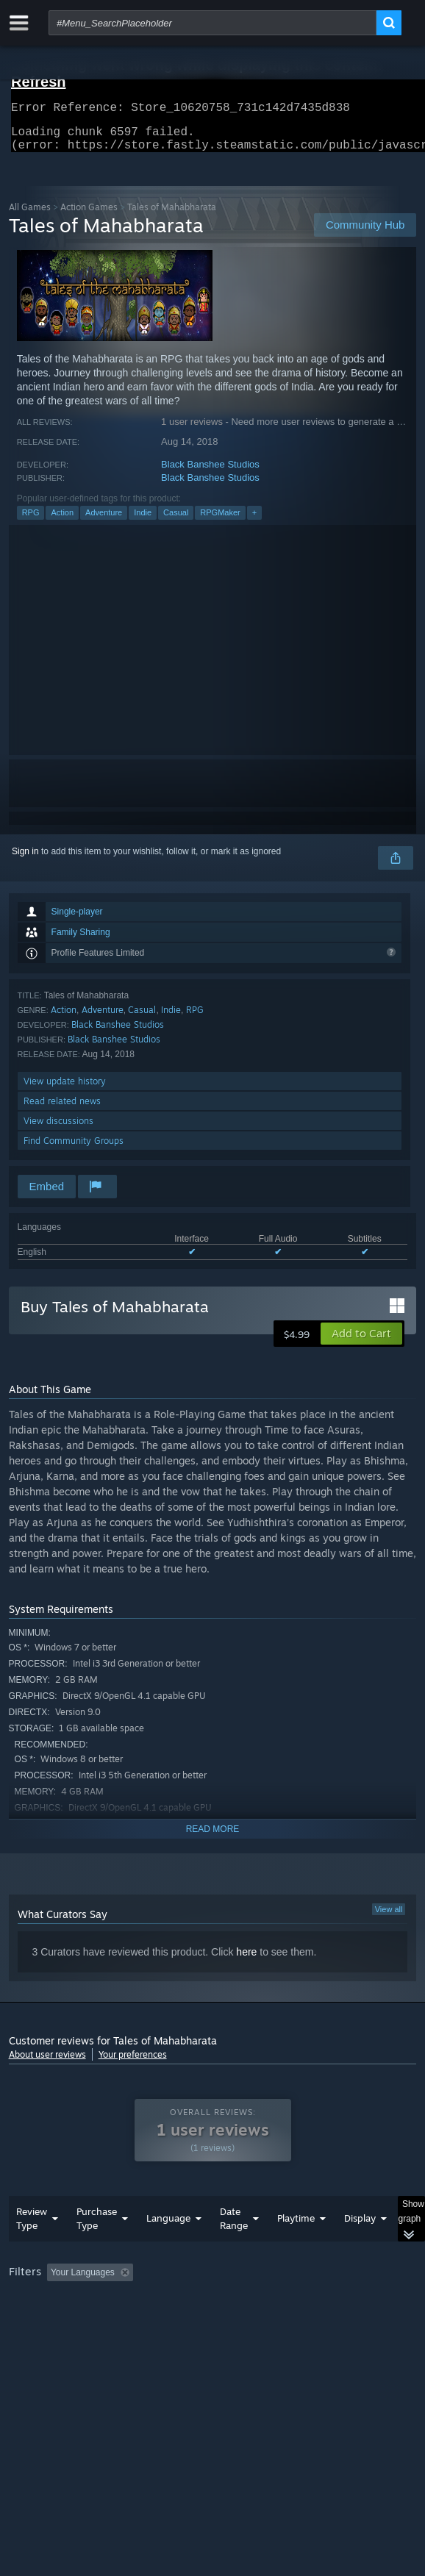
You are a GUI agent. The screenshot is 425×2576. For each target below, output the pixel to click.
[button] (361, 1342)
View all (389, 1918)
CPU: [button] (270, 2321)
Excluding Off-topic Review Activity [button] (231, 2302)
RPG (31, 521)
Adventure (103, 521)
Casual (175, 521)
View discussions (58, 1129)
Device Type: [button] (37, 2339)
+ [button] (254, 521)
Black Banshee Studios (210, 473)
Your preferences (133, 2063)
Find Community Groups (74, 1149)
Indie (142, 521)
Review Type (31, 2248)
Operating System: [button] (194, 2321)
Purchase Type (96, 2248)
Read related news (62, 1109)
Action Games (89, 215)
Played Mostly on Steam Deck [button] (71, 2321)
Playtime (296, 2247)
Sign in (25, 860)
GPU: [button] (319, 2321)
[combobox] (212, 22)
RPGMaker (220, 521)
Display (360, 2247)
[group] (213, 2320)
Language (168, 2247)
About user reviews (47, 2063)
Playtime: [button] (344, 2302)
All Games (30, 215)
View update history (65, 1089)
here (246, 1961)
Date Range (234, 2248)
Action (62, 521)
